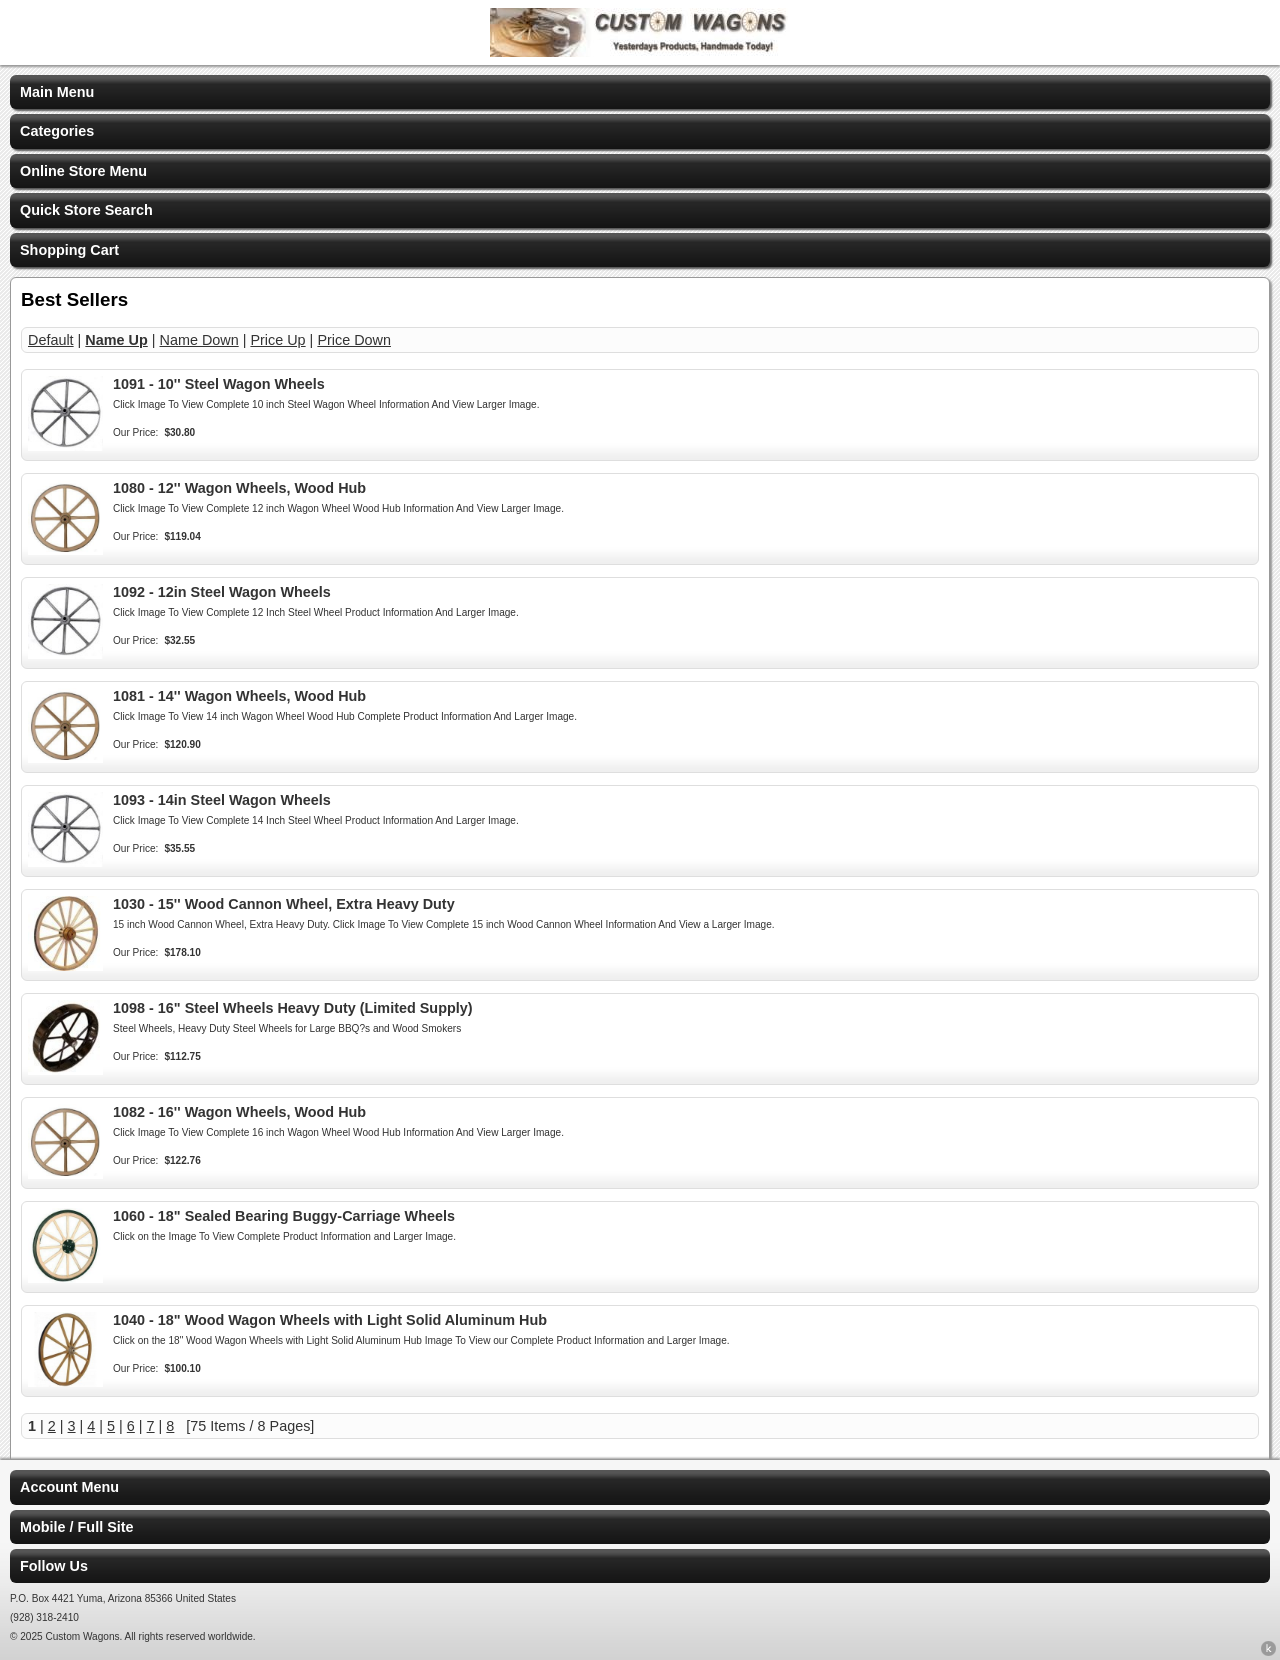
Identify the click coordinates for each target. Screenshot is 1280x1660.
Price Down (354, 340)
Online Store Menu (83, 171)
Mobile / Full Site (77, 1527)
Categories (57, 131)
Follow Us (54, 1566)
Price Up (277, 340)
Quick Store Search (86, 210)
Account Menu (69, 1487)
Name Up (116, 340)
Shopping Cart (69, 250)
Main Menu (57, 92)
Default (51, 340)
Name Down (199, 340)
